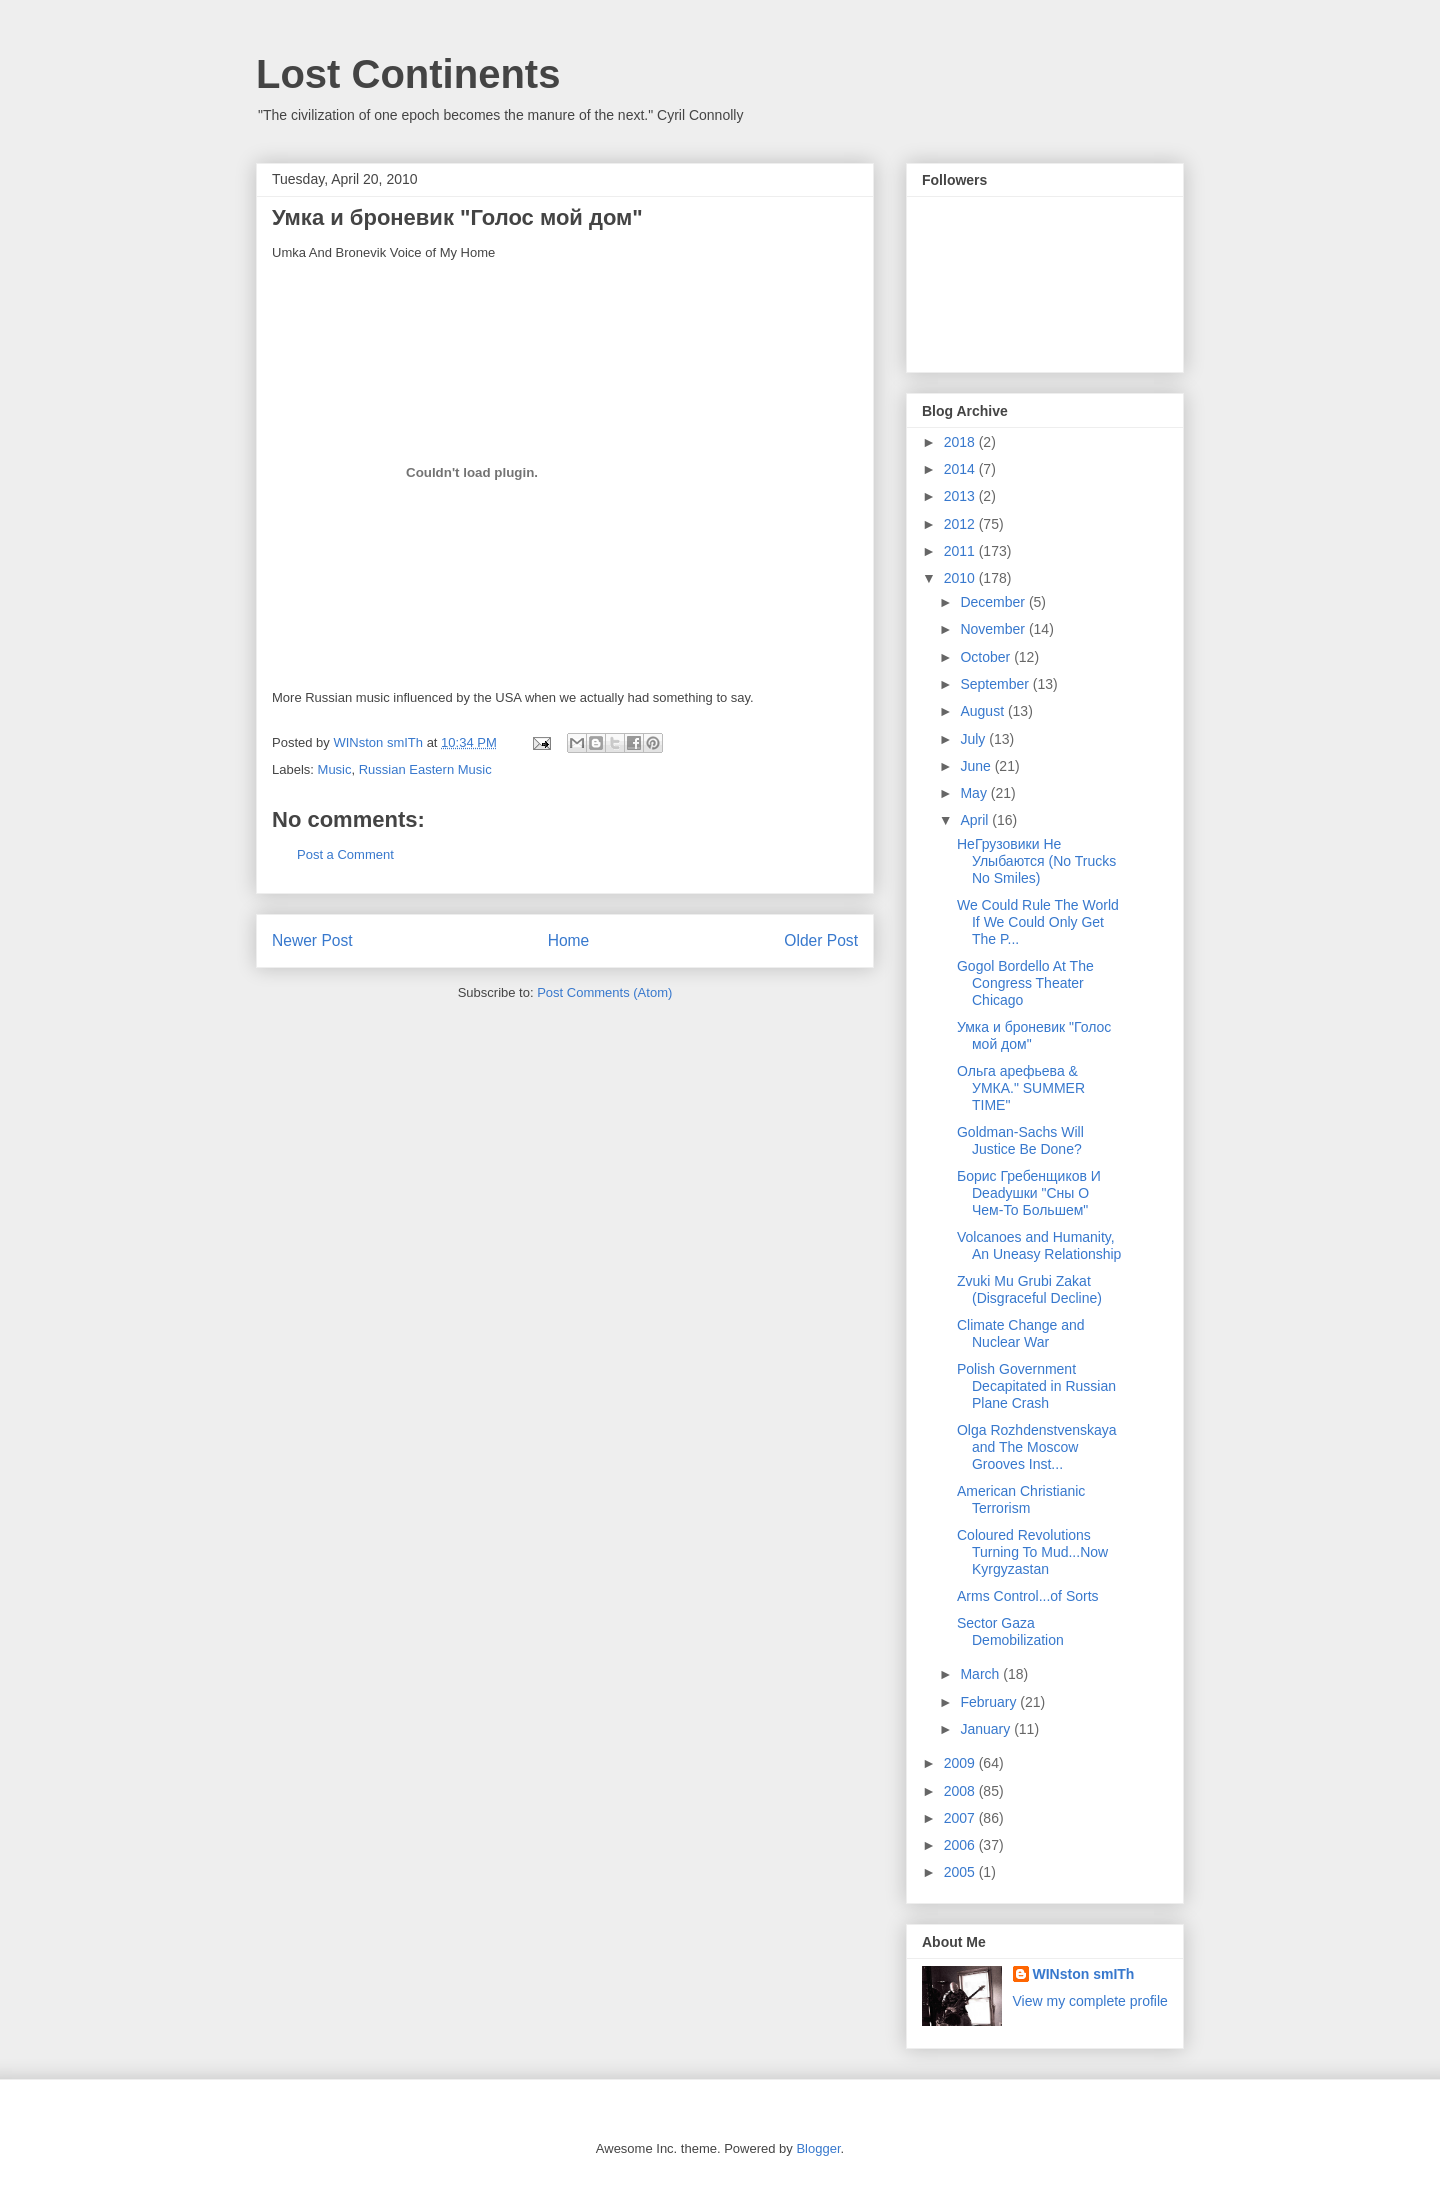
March (981, 1674)
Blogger (818, 2148)
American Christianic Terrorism (1021, 1499)
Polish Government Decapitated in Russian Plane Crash (1036, 1386)
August (983, 711)
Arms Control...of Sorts (1028, 1596)
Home (569, 940)
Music (335, 769)
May (975, 793)
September (996, 684)
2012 (961, 524)
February (990, 1702)
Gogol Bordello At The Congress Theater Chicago (1025, 983)
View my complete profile (1090, 2001)
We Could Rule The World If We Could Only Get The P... (1038, 922)
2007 (961, 1818)
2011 (961, 551)
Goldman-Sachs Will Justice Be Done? (1020, 1140)
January (987, 1729)
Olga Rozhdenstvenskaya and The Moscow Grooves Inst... (1037, 1447)
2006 (961, 1845)
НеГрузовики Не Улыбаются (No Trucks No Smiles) (1036, 861)
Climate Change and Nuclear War (1021, 1333)
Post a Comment (345, 854)
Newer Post (312, 940)
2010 (961, 578)
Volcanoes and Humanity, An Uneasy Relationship (1039, 1245)
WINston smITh (1084, 1974)
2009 (961, 1763)
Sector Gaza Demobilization (1010, 1631)
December (994, 602)
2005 (961, 1872)
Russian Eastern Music (425, 769)
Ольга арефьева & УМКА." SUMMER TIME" (1021, 1088)
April (976, 820)
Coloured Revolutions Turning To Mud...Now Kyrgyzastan (1032, 1552)
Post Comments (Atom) (604, 992)
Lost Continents (408, 74)
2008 (961, 1791)
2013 (961, 496)
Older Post (821, 940)
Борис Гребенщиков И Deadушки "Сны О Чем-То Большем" (1029, 1193)
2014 (961, 469)
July (974, 739)
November (994, 629)
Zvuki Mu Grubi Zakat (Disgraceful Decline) (1029, 1289)
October (987, 657)
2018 (961, 442)
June (977, 766)
